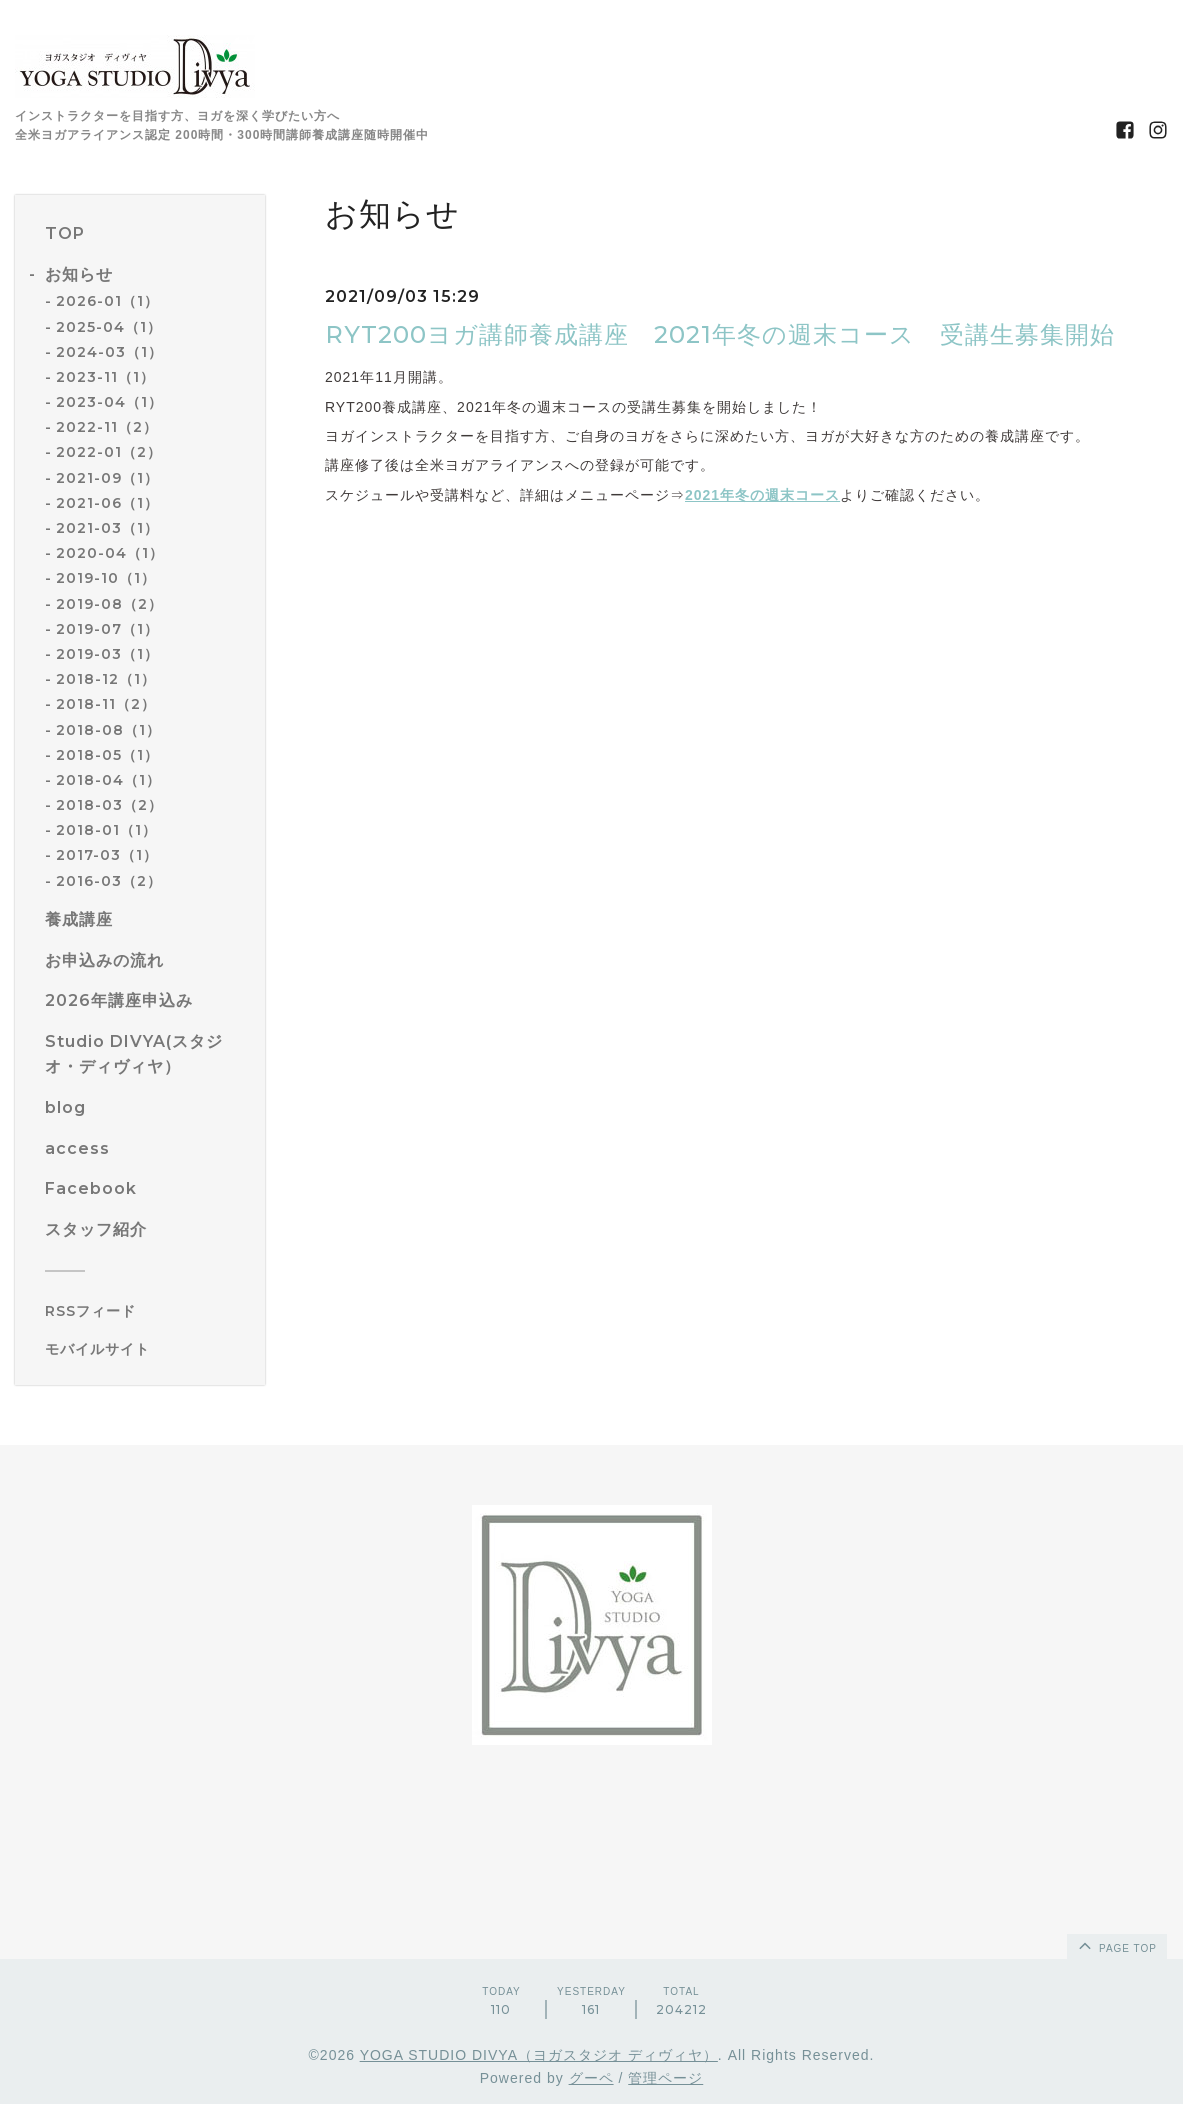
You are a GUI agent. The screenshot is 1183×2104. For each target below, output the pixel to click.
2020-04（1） (110, 553)
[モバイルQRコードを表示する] (147, 1349)
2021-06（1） (107, 503)
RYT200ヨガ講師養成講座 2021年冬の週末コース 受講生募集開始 (720, 334)
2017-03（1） (107, 855)
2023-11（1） (105, 377)
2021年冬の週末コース (762, 495)
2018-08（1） (108, 730)
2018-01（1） (106, 830)
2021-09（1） (107, 478)
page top (1116, 1945)
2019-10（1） (106, 578)
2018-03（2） (109, 805)
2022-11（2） (107, 427)
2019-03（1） (107, 654)
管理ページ (665, 2078)
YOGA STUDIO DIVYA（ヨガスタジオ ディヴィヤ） (539, 2055)
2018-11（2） (106, 704)
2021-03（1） (107, 528)
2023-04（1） (109, 402)
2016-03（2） (109, 881)
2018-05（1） (107, 755)
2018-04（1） (108, 780)
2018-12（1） (106, 679)
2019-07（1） (107, 629)
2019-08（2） (109, 604)
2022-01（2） (109, 452)
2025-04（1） (109, 327)
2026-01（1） (107, 301)
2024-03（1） (109, 352)
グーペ (591, 2078)
